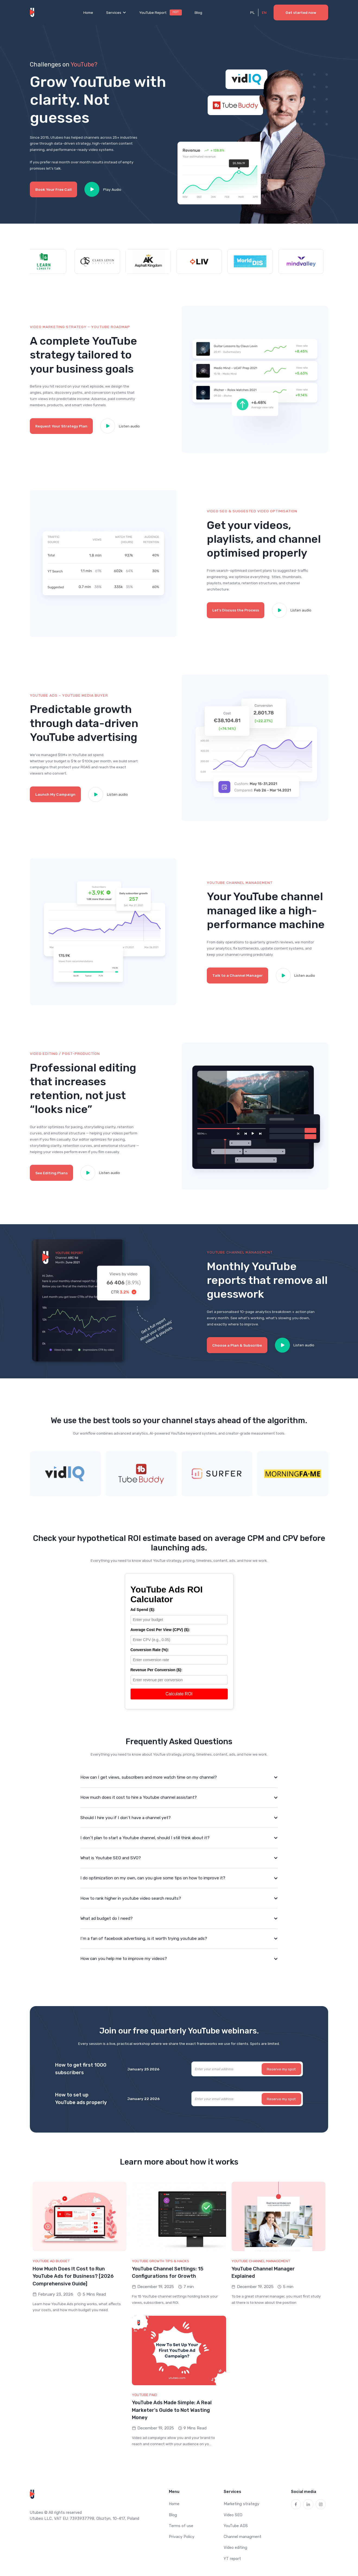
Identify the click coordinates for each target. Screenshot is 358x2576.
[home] (32, 12)
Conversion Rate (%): (150, 1650)
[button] (116, 12)
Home (88, 12)
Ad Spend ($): (143, 1609)
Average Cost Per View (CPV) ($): (160, 1630)
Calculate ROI (179, 1694)
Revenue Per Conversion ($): (156, 1670)
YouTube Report (153, 12)
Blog (198, 12)
